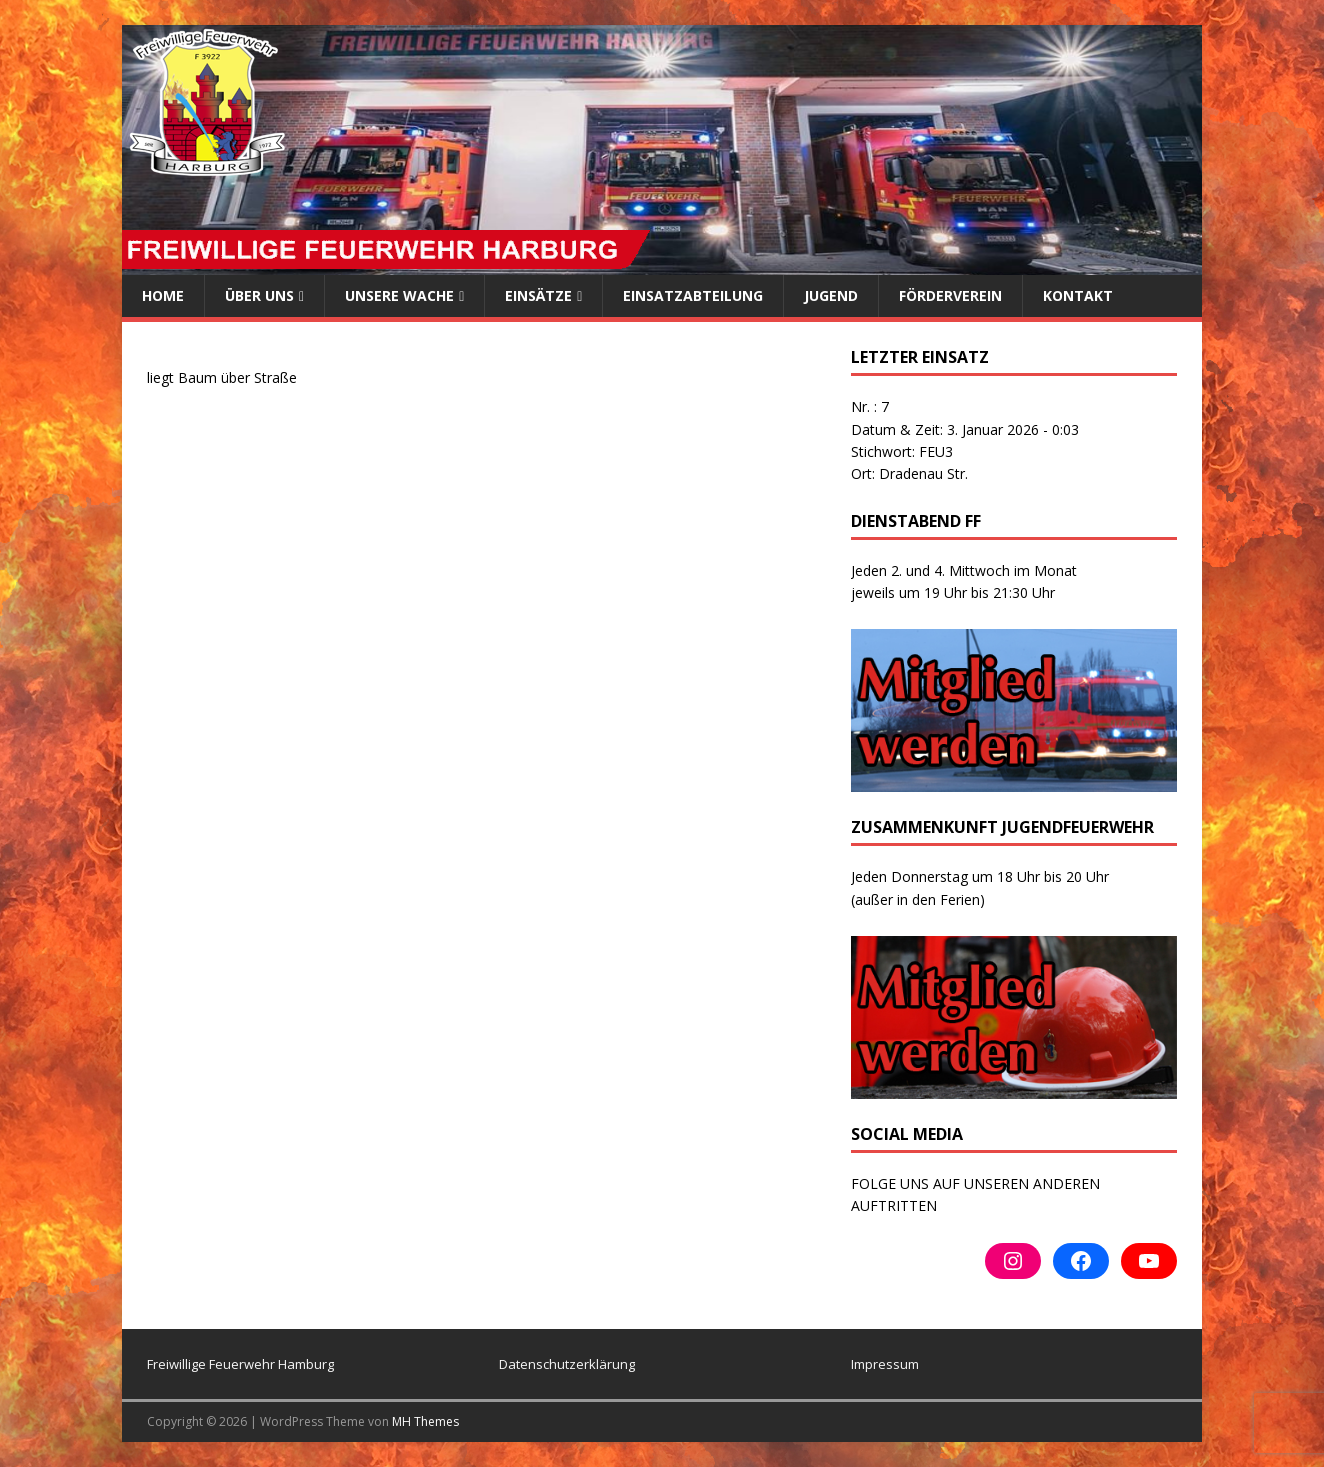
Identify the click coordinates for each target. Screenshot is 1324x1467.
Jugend (831, 295)
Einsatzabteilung (693, 295)
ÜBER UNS (259, 295)
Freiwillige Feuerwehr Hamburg (240, 1364)
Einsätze (538, 295)
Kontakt (1078, 295)
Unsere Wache (399, 295)
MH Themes (425, 1421)
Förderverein (950, 295)
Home (163, 295)
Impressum (885, 1364)
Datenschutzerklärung (567, 1364)
